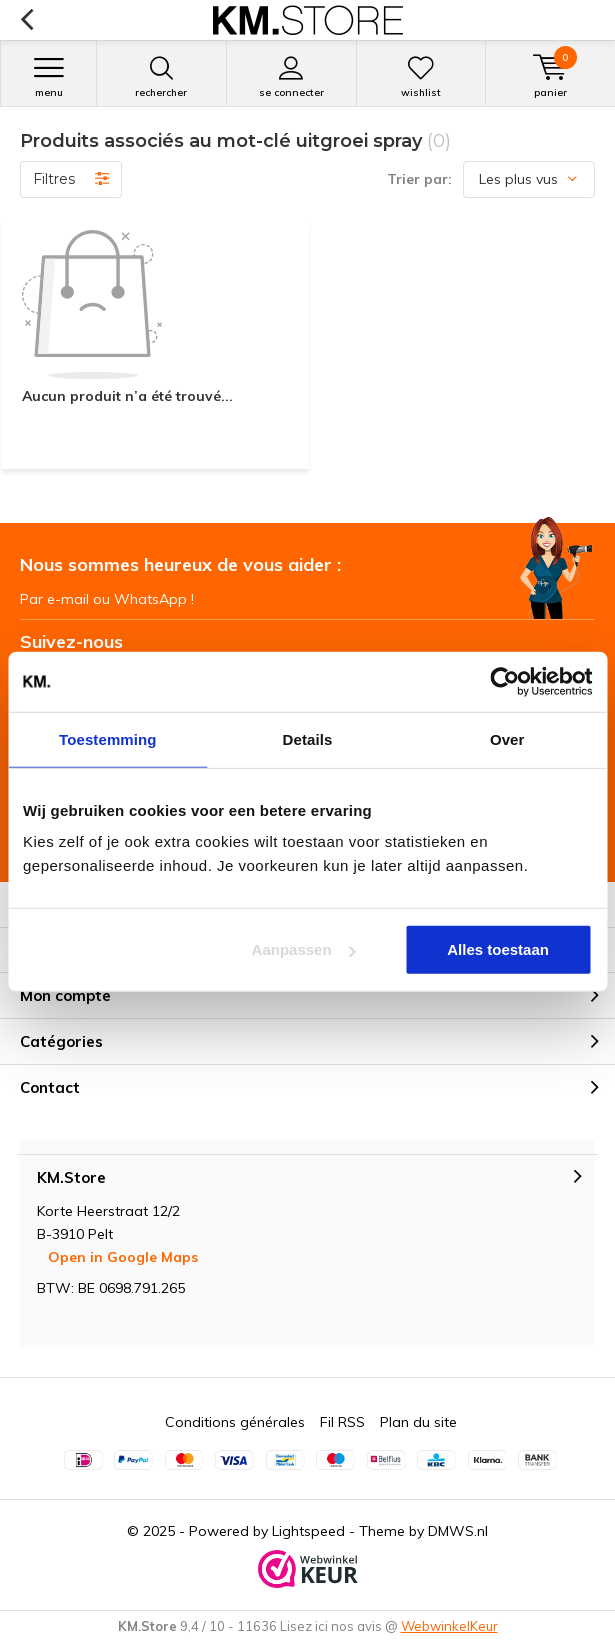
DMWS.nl (458, 1531)
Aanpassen (304, 949)
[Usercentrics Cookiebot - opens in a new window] (504, 681)
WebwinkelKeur (449, 1626)
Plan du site (418, 1422)
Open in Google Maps (123, 1257)
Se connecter (291, 77)
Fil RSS (342, 1422)
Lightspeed (308, 1531)
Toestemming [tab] (108, 738)
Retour (26, 20)
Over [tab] (507, 738)
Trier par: (419, 179)
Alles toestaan (498, 949)
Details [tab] (308, 738)
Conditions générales (235, 1422)
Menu (48, 77)
